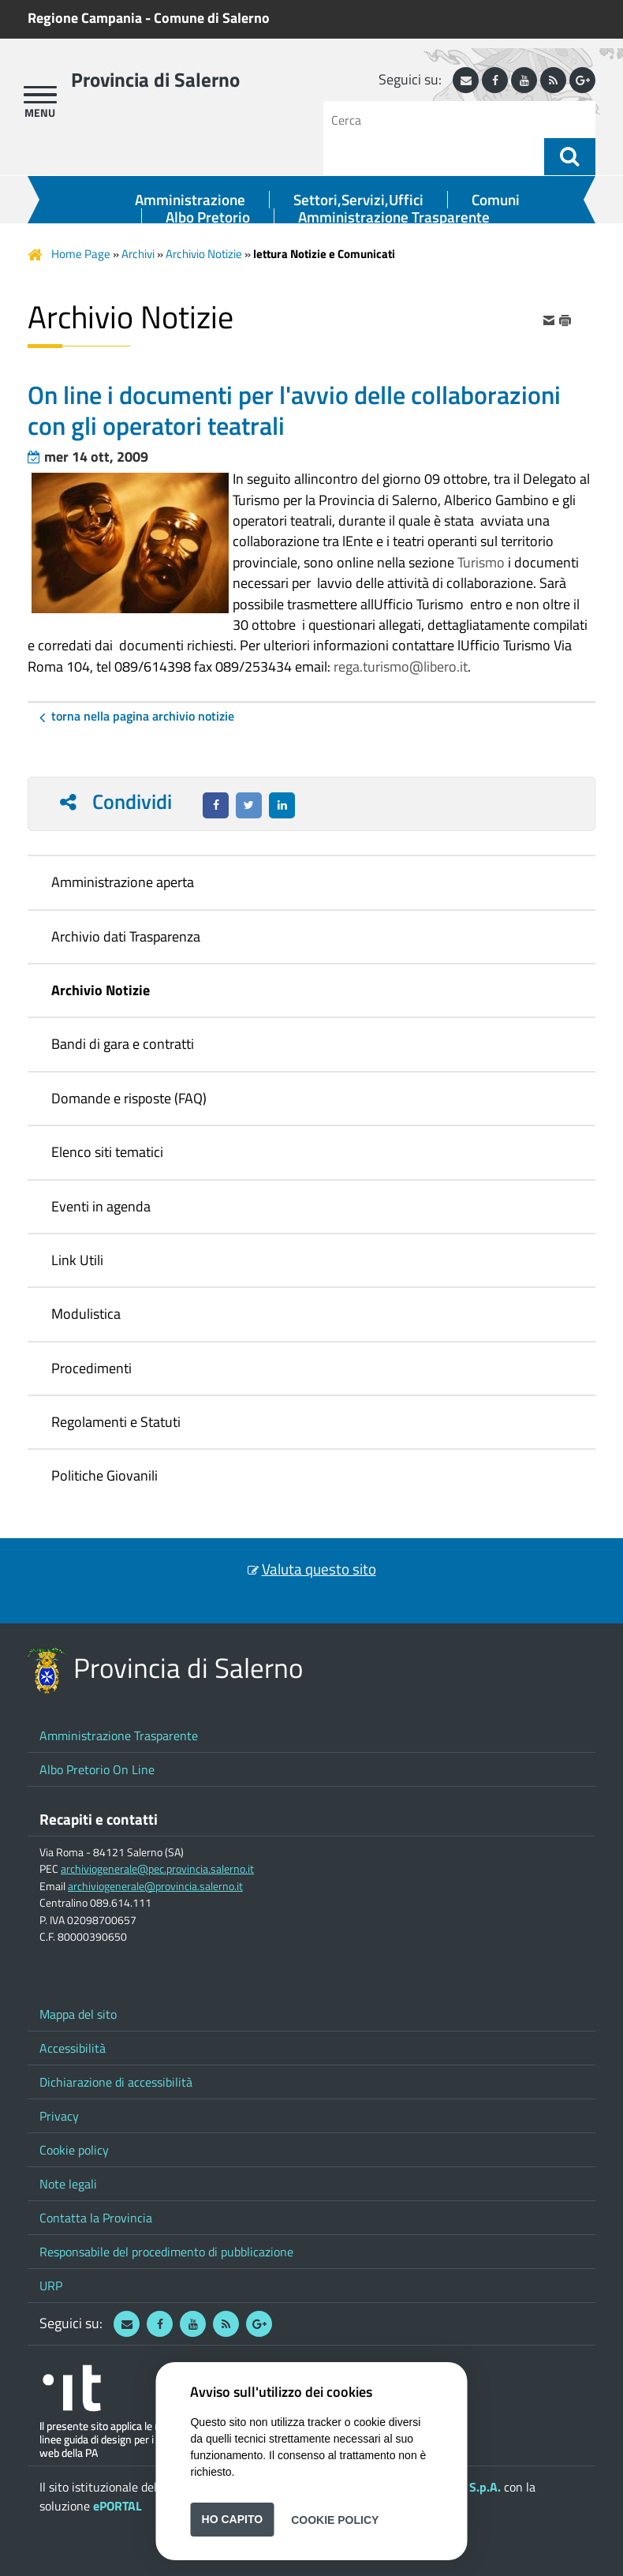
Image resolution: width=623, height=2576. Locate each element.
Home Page (80, 254)
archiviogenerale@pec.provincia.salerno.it (157, 1869)
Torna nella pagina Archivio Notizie (142, 715)
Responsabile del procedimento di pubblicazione (166, 2251)
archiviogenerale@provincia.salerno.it (155, 1886)
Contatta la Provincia (95, 2217)
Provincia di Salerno (155, 80)
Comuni (496, 199)
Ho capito (232, 2519)
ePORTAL (117, 2505)
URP (50, 2285)
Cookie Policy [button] (335, 2519)
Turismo (481, 562)
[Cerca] (439, 119)
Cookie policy (74, 2149)
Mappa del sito (78, 2014)
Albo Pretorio (208, 217)
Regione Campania (85, 17)
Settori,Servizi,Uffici (358, 199)
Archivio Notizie (204, 254)
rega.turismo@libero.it (401, 666)
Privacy (59, 2115)
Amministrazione (190, 199)
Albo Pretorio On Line (97, 1769)
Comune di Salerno (212, 17)
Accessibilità (72, 2048)
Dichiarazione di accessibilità (115, 2081)
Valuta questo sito (319, 1569)
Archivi (138, 254)
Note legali (68, 2183)
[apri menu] (40, 94)
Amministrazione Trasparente (394, 217)
